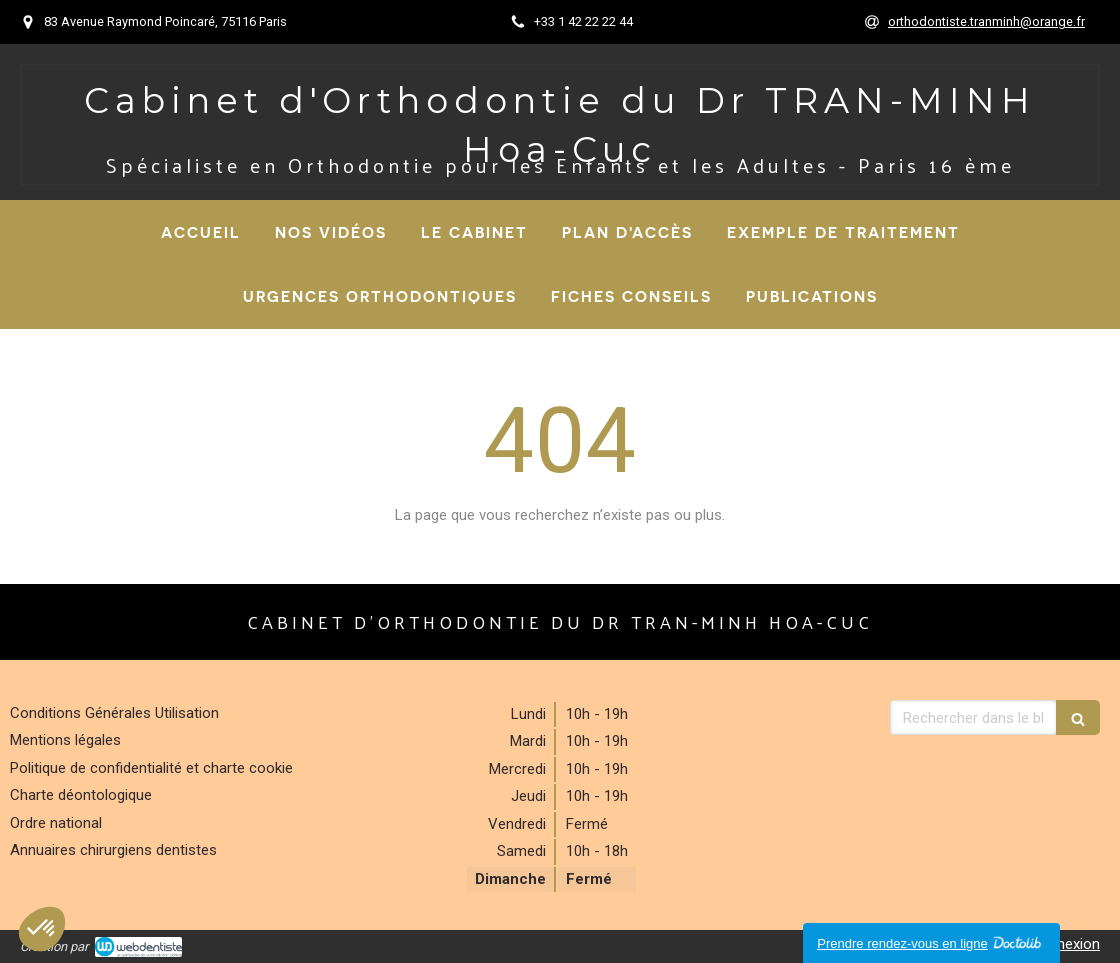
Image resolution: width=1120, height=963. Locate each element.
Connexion (1065, 944)
